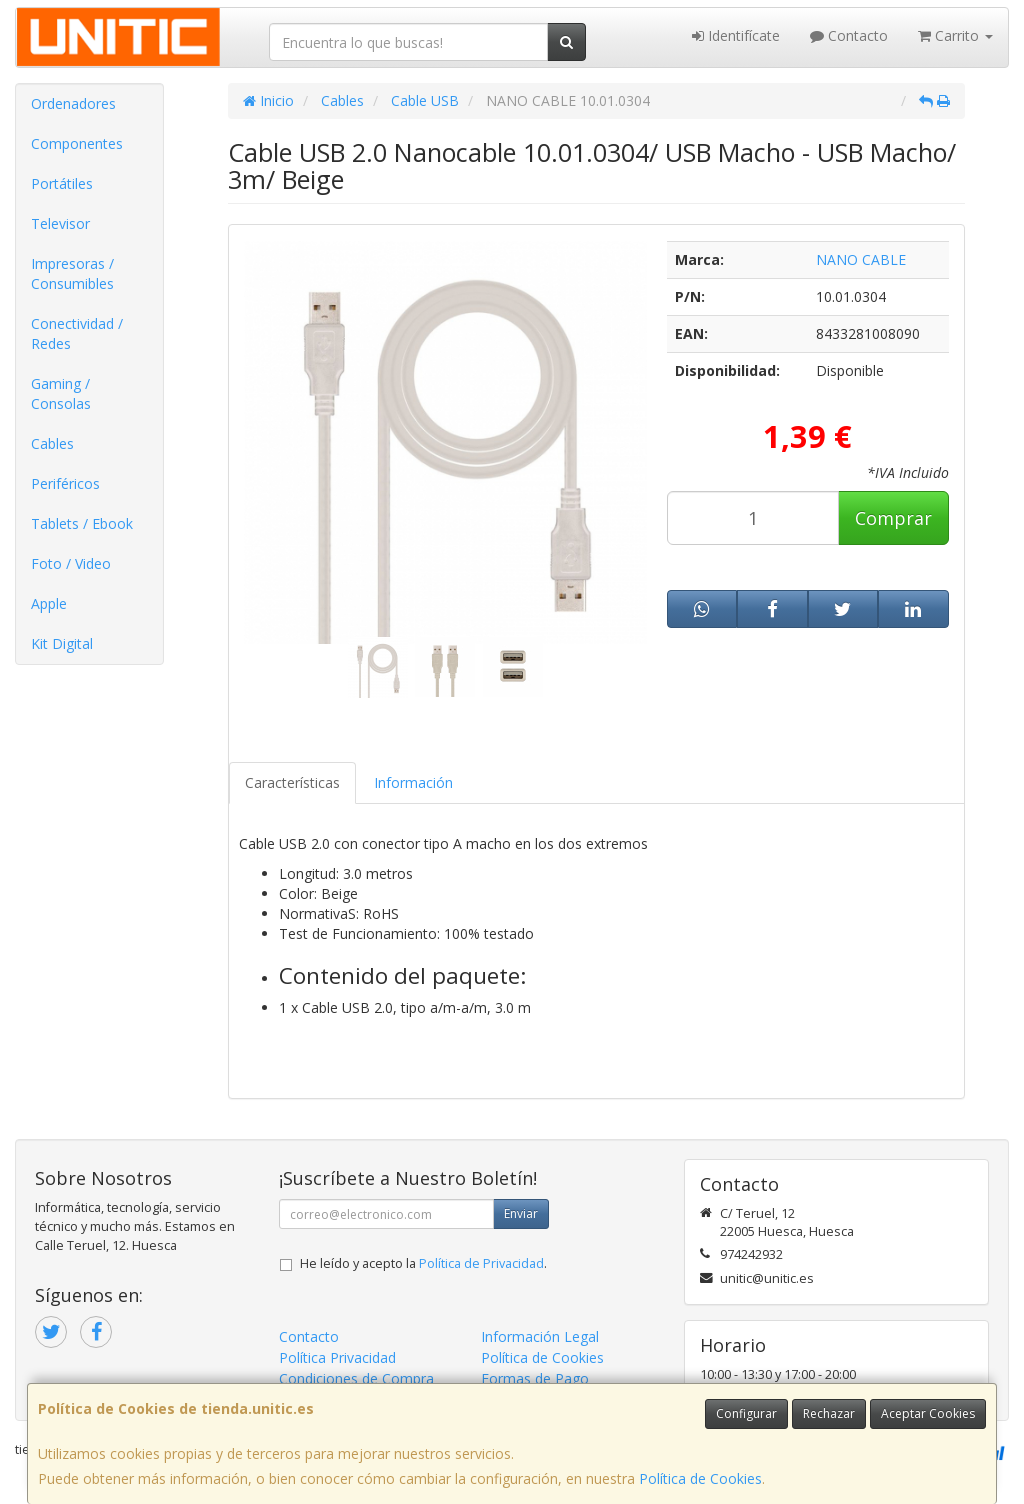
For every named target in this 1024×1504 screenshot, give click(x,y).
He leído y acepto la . (423, 1263)
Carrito (955, 35)
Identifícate (736, 35)
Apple (49, 603)
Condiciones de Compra (356, 1378)
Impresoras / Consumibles (72, 273)
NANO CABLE (861, 259)
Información (413, 782)
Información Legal (540, 1336)
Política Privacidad (337, 1357)
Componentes (77, 143)
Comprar (893, 518)
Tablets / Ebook (82, 523)
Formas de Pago (535, 1378)
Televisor (60, 223)
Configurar (746, 1413)
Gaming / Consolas (61, 393)
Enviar (521, 1213)
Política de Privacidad (481, 1263)
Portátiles (62, 183)
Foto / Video (71, 563)
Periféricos (65, 483)
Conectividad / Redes (77, 333)
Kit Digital (62, 643)
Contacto (849, 35)
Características (292, 782)
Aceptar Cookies (928, 1413)
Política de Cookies (700, 1478)
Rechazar (829, 1413)
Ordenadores (73, 103)
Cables (52, 443)
